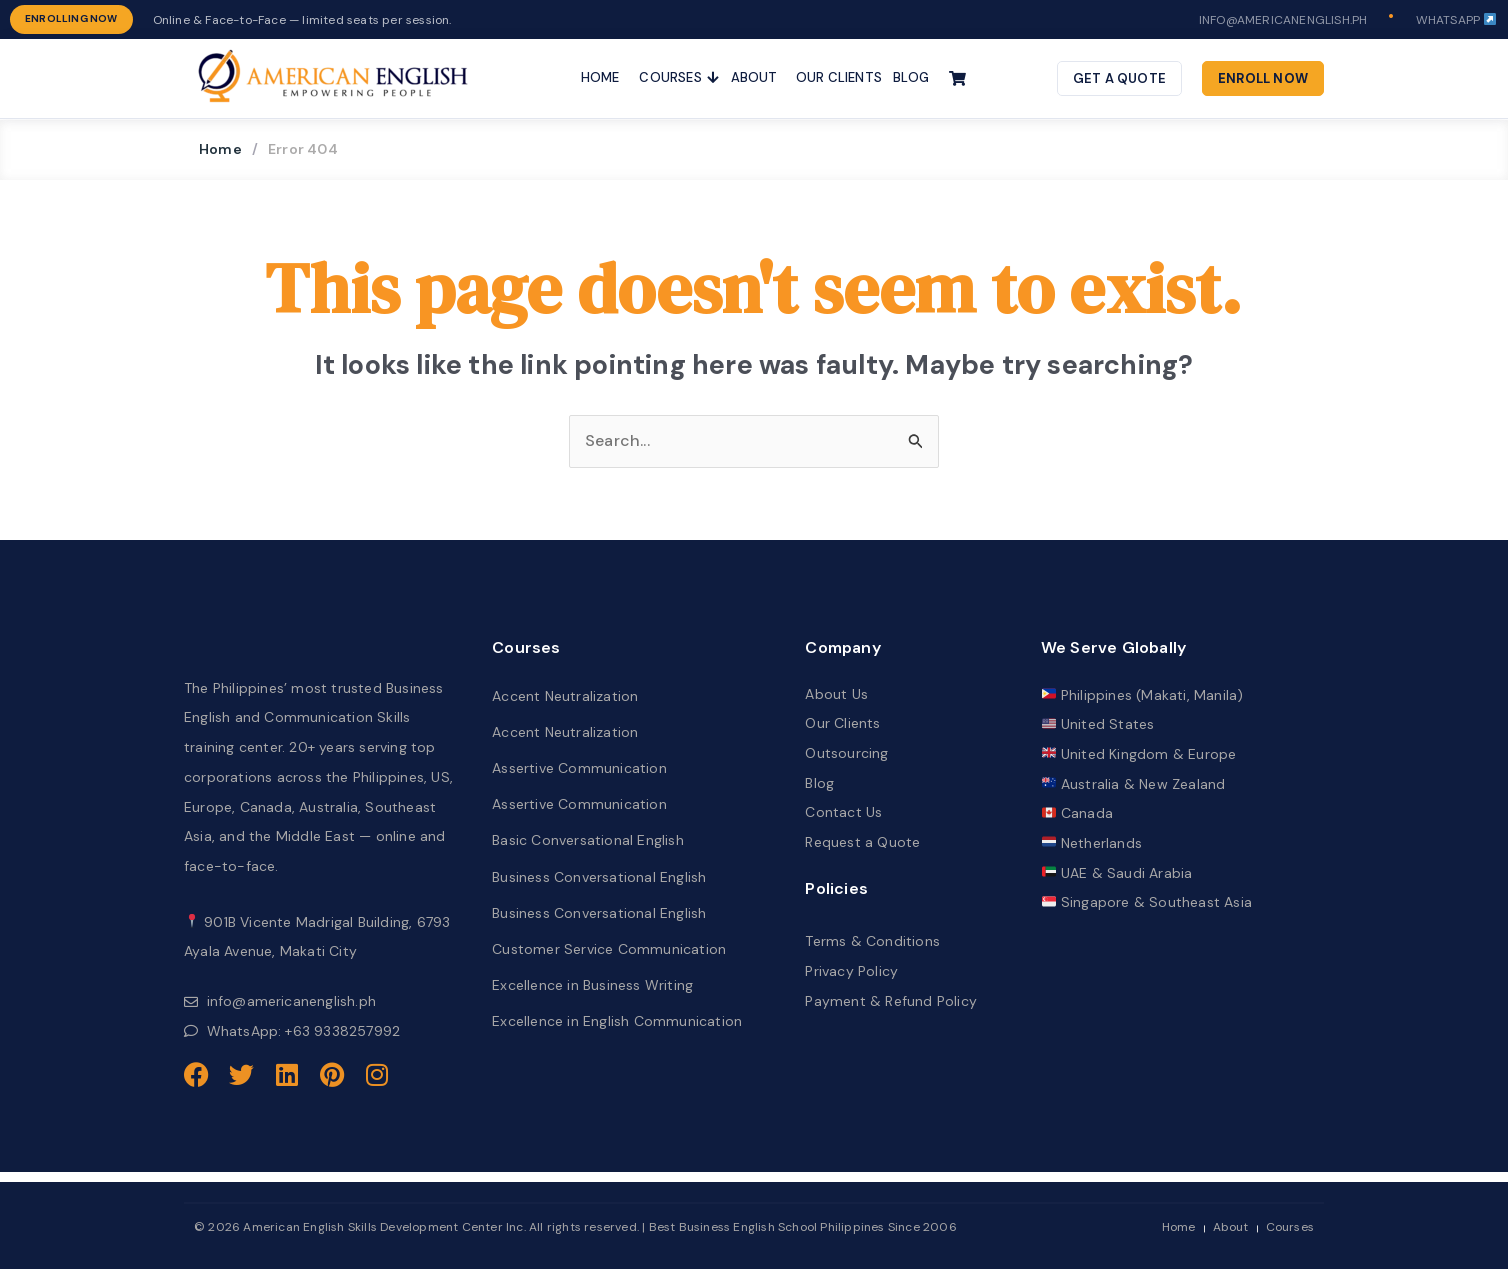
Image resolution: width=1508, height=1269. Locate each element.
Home (220, 149)
